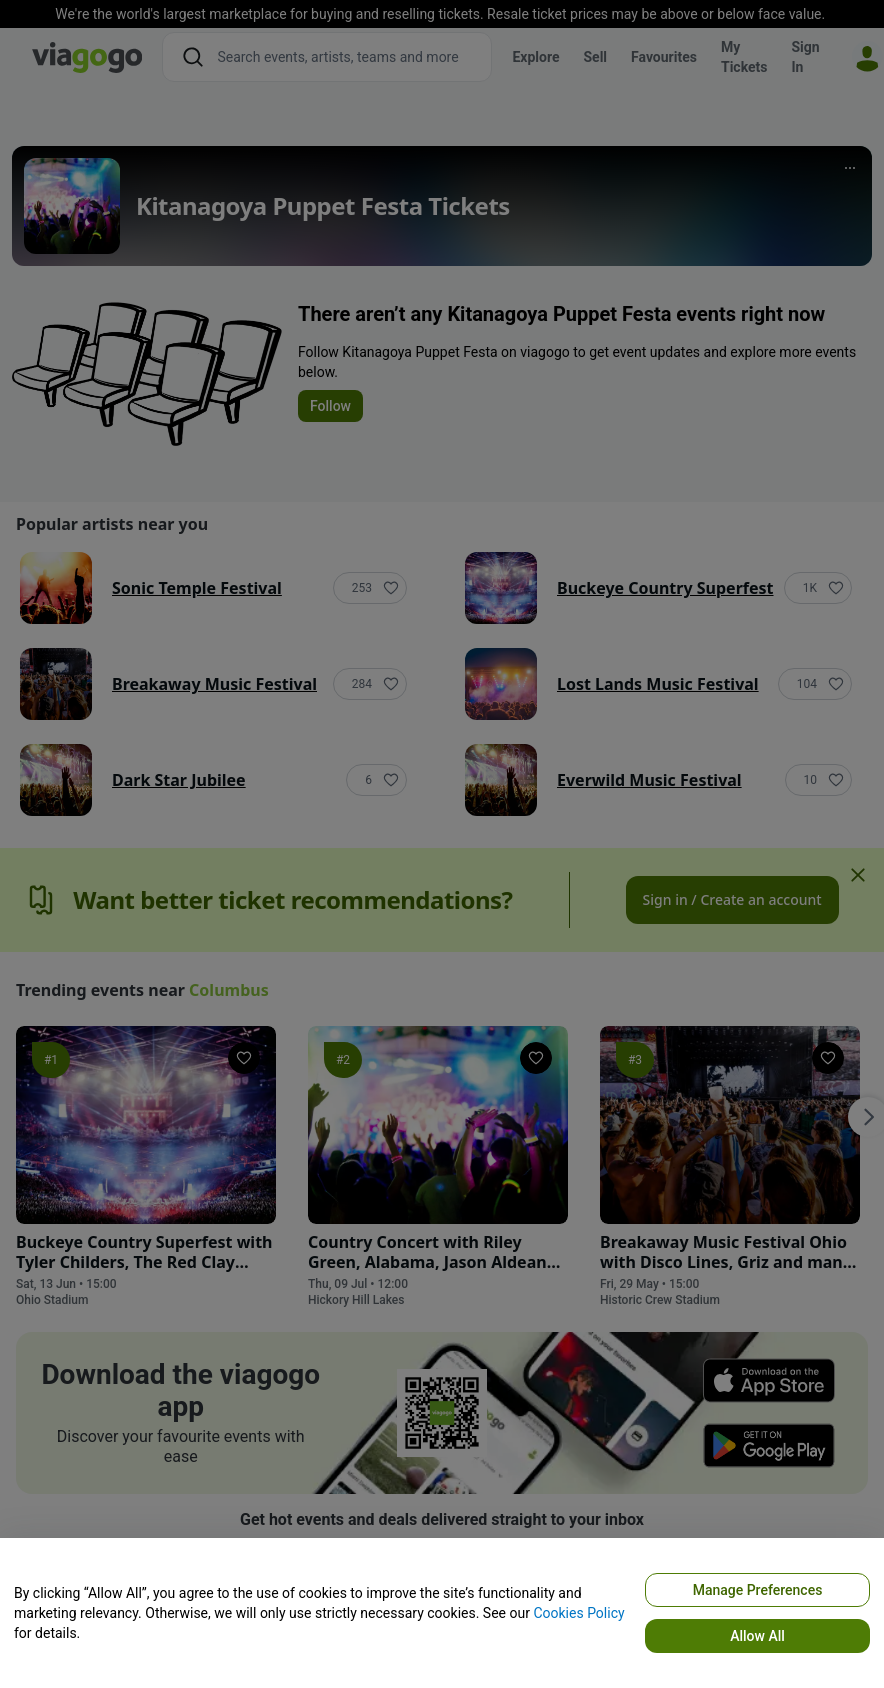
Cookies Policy (578, 1613)
